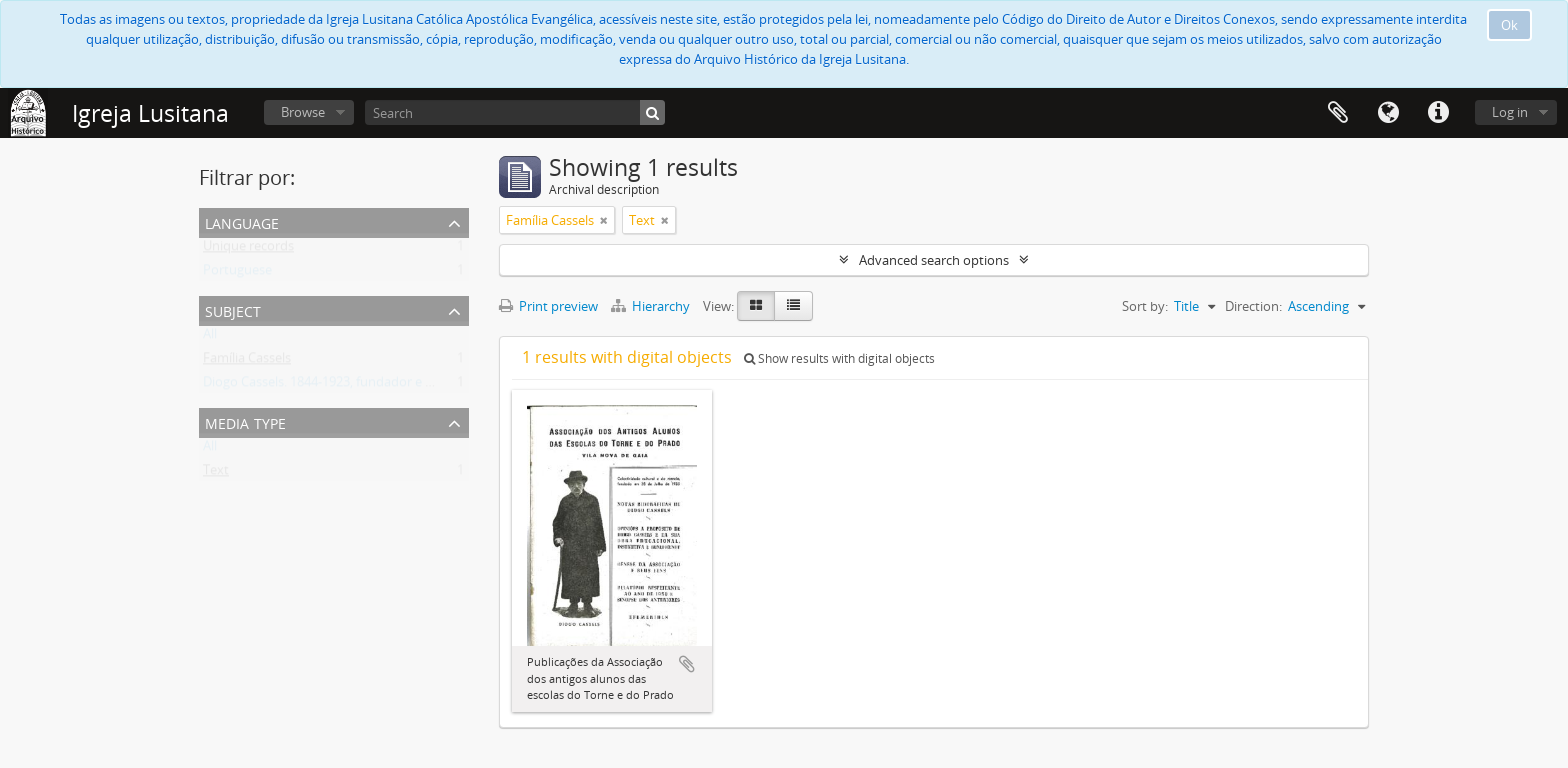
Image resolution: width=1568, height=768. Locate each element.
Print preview (548, 306)
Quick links (1438, 113)
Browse (303, 112)
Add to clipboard (687, 664)
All (210, 338)
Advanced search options (934, 260)
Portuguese (237, 274)
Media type (245, 421)
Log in (1510, 112)
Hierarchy (652, 306)
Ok (1509, 25)
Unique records (248, 250)
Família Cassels (247, 362)
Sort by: (1145, 306)
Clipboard (1338, 113)
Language (1388, 113)
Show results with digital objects (839, 358)
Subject (233, 309)
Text (216, 474)
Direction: (1253, 306)
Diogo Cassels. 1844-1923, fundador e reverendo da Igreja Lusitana (399, 386)
